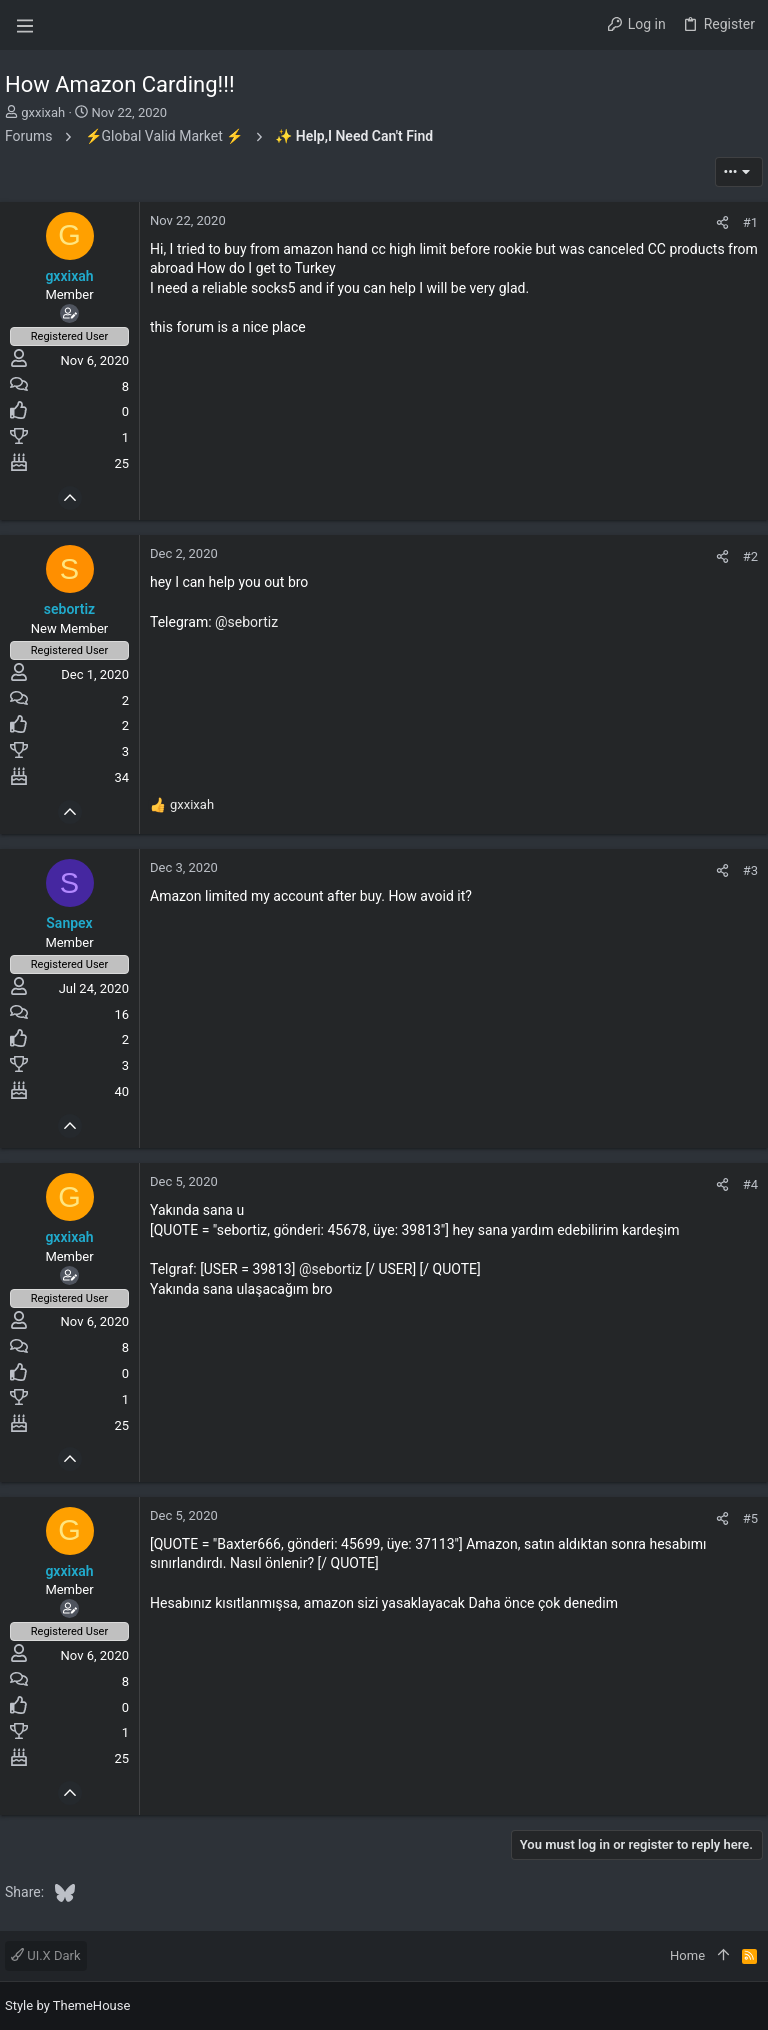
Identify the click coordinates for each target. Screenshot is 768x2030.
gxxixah (43, 112)
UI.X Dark (46, 1955)
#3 (750, 870)
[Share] (722, 222)
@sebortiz (246, 622)
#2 (750, 556)
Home (687, 1955)
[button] (25, 25)
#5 (750, 1518)
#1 (750, 222)
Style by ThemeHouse (67, 2005)
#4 (750, 1184)
